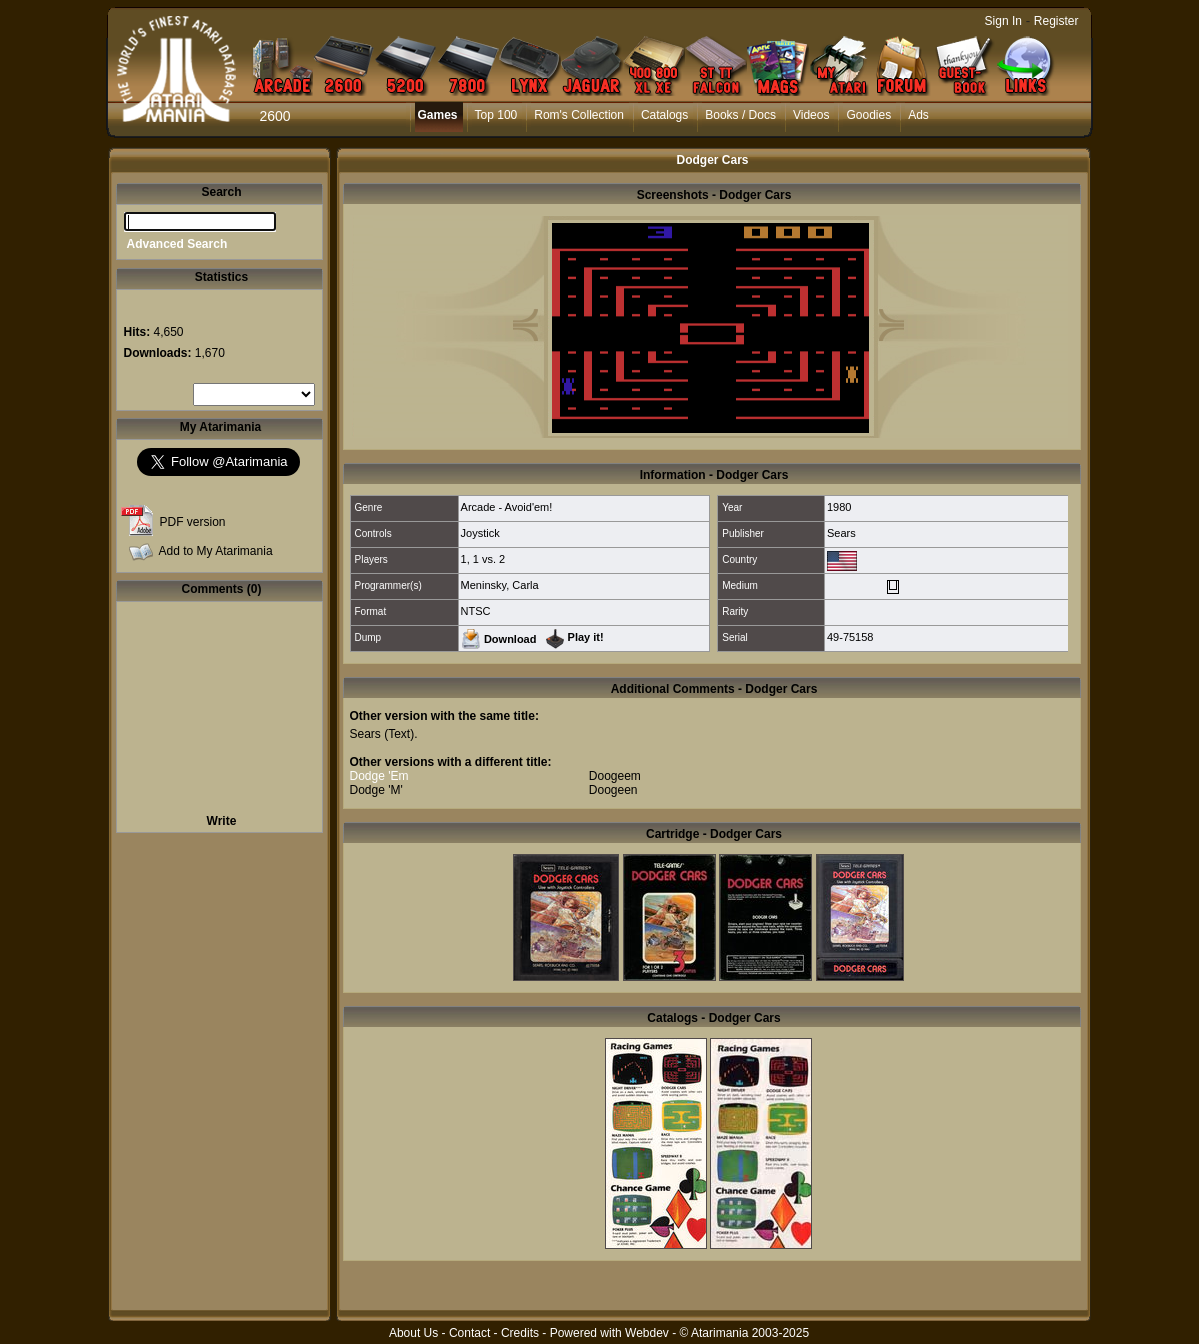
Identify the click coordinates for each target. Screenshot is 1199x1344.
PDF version (193, 522)
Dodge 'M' (376, 790)
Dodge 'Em (379, 776)
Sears (841, 533)
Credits (520, 1333)
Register (1056, 21)
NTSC (476, 611)
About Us (413, 1333)
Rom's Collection (579, 115)
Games (438, 115)
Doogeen (613, 790)
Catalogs (664, 115)
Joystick (480, 533)
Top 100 (496, 115)
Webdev (647, 1333)
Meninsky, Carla (500, 585)
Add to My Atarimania (216, 551)
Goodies (868, 115)
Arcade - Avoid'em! (507, 507)
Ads (918, 115)
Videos (811, 115)
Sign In (1003, 21)
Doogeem (615, 776)
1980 (839, 507)
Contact (469, 1333)
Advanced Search (177, 244)
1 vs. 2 (489, 559)
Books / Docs (740, 115)
